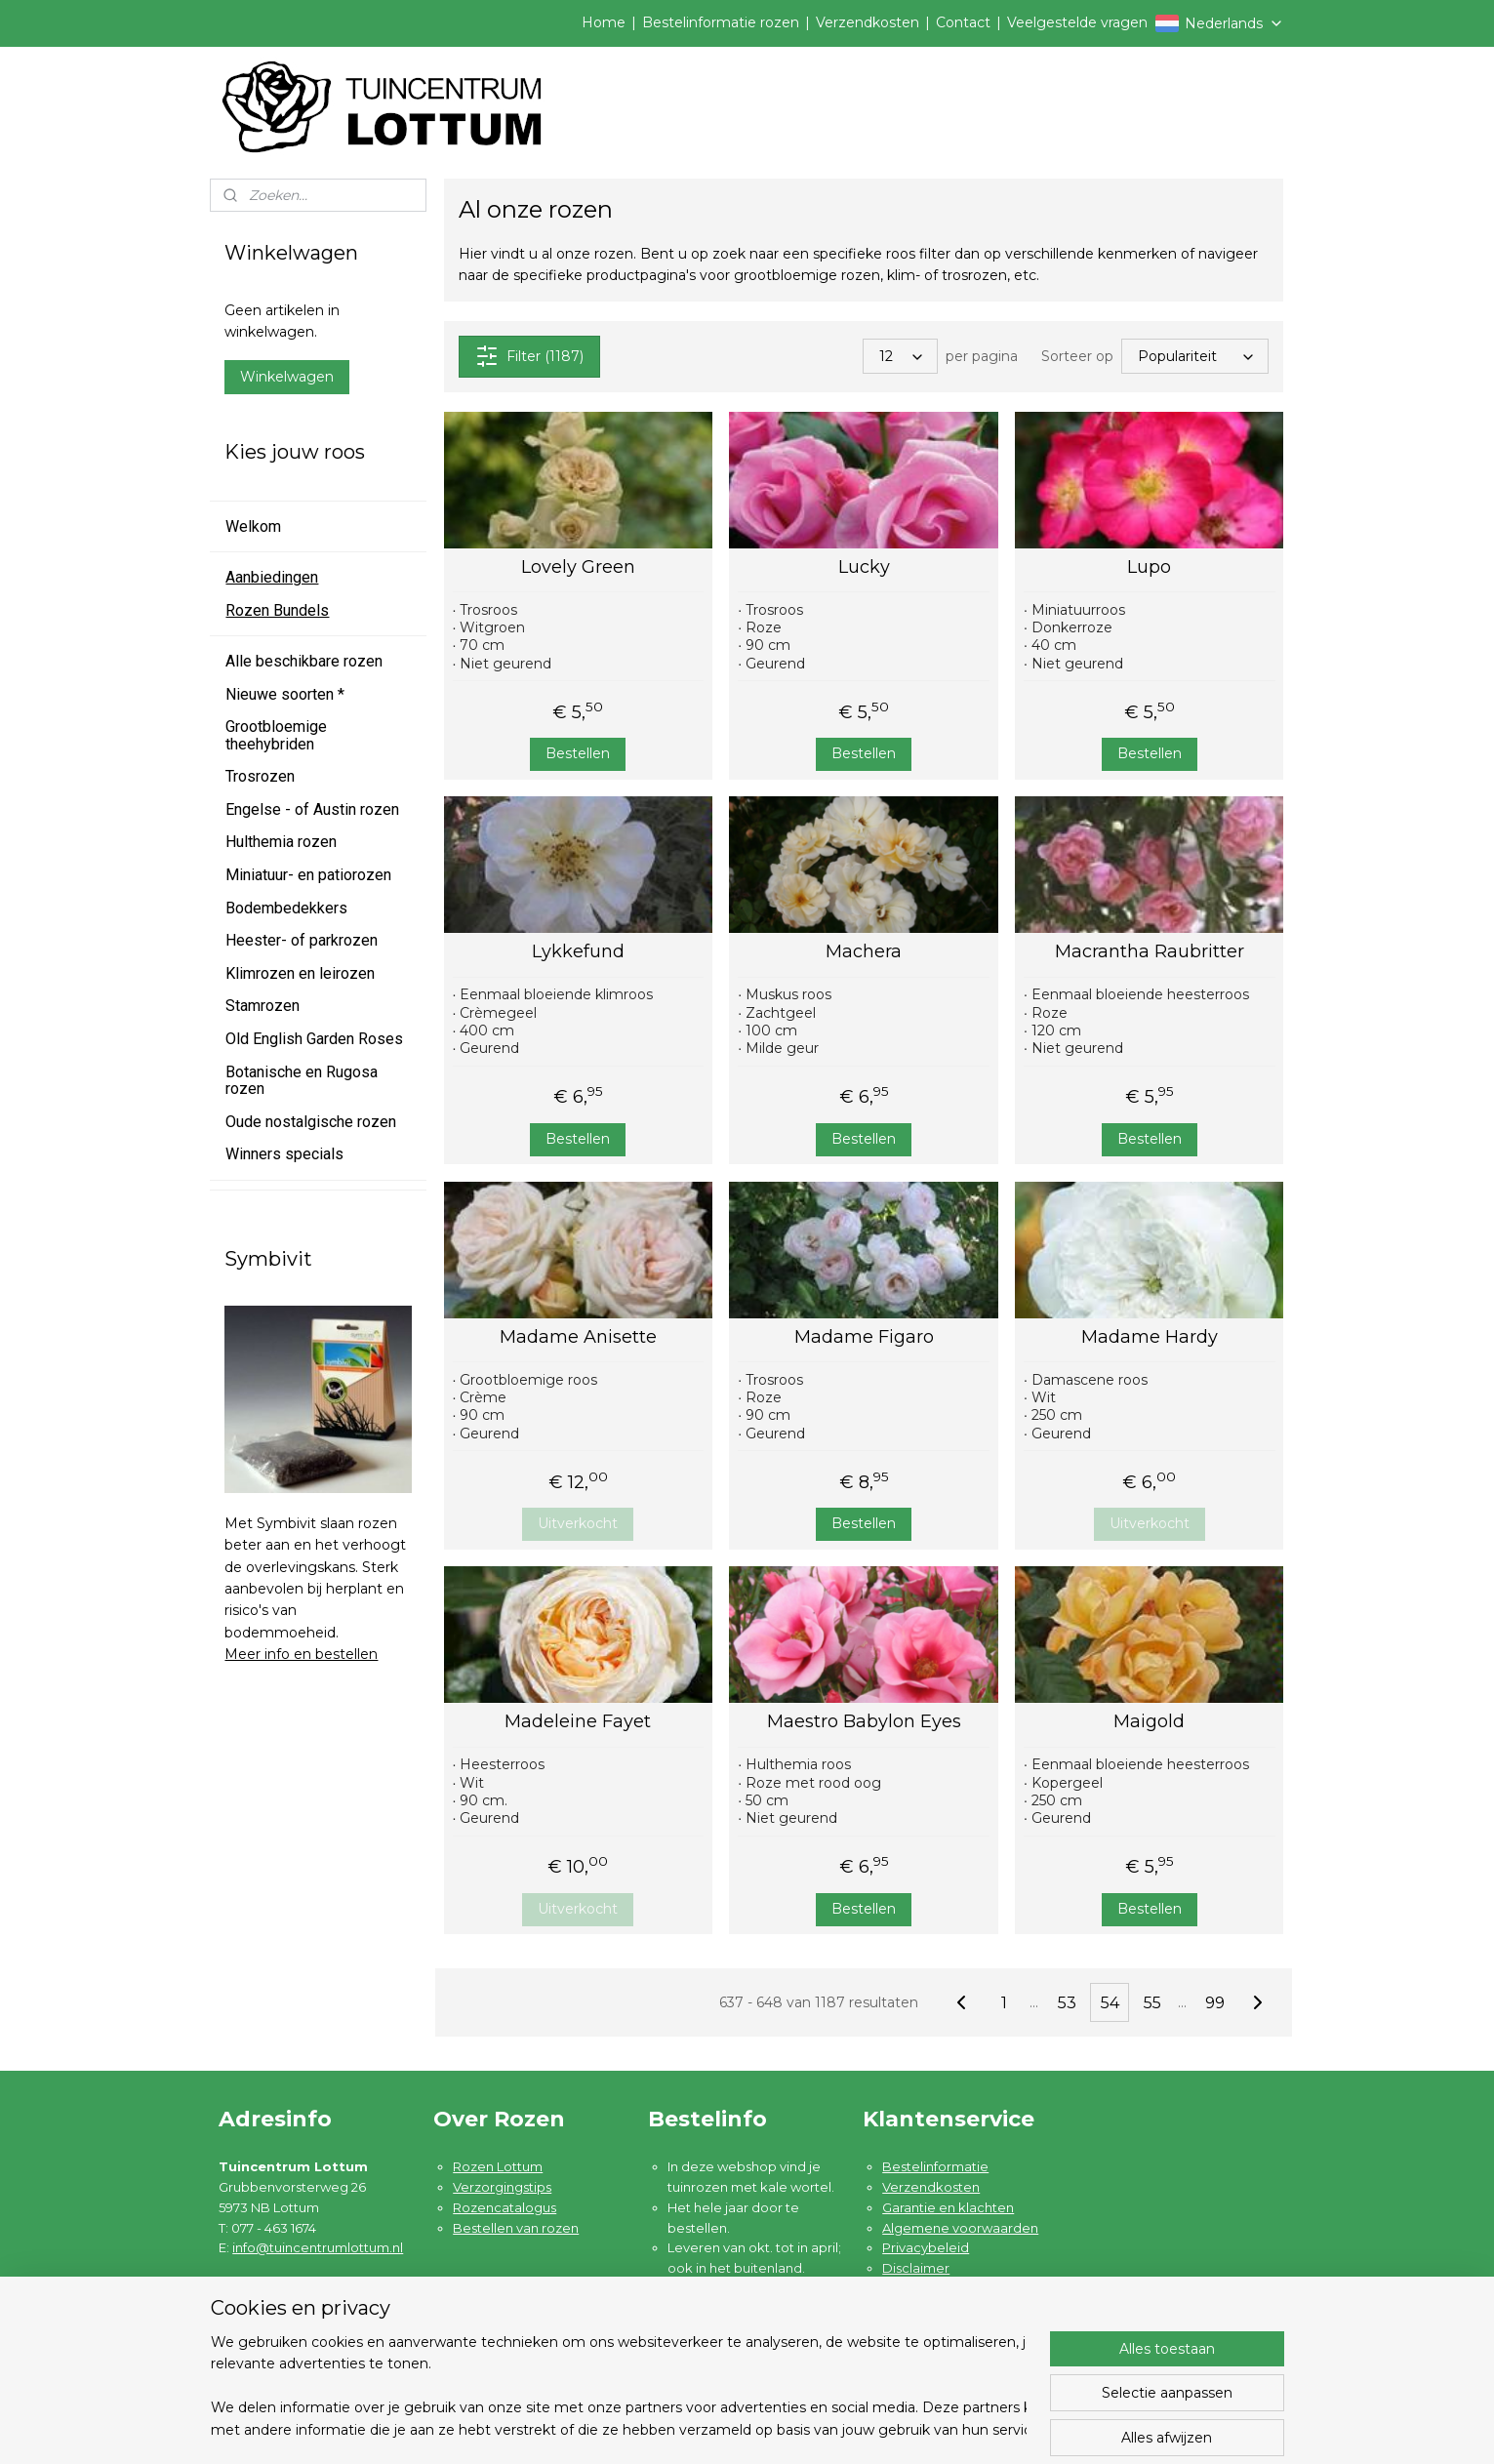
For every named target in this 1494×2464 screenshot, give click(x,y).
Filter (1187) (529, 356)
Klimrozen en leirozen (300, 973)
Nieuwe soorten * (284, 694)
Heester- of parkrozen (301, 940)
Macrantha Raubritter (1149, 952)
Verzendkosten (867, 22)
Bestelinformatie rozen (720, 22)
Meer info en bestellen (301, 1654)
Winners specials (284, 1154)
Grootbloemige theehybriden (276, 735)
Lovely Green (578, 567)
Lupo (1149, 567)
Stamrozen (262, 1005)
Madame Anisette (578, 1337)
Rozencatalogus (504, 2207)
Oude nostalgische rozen (310, 1121)
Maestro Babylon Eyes (864, 1722)
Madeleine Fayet (578, 1722)
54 (1110, 2003)
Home (604, 22)
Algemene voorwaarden (960, 2228)
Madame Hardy (1149, 1337)
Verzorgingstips (502, 2187)
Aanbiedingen (271, 577)
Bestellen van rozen (516, 2228)
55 (1152, 2003)
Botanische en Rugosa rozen (301, 1081)
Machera (864, 952)
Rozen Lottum (498, 2166)
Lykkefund (578, 952)
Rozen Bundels (277, 610)
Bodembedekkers (286, 908)
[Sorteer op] (1196, 356)
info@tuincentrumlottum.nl (317, 2247)
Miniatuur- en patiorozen (308, 875)
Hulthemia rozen (281, 841)
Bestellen (578, 753)
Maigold (1149, 1722)
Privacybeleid (925, 2247)
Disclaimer (915, 2268)
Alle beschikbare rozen (304, 661)
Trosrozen (260, 776)
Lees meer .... (708, 2349)
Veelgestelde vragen (1077, 22)
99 (1215, 2003)
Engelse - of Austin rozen (312, 809)
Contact (963, 22)
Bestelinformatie (935, 2166)
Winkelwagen (287, 376)
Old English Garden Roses (314, 1039)
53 (1067, 2003)
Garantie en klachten (948, 2207)
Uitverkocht (579, 1523)
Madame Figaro (864, 1337)
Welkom (253, 526)
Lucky (864, 567)
